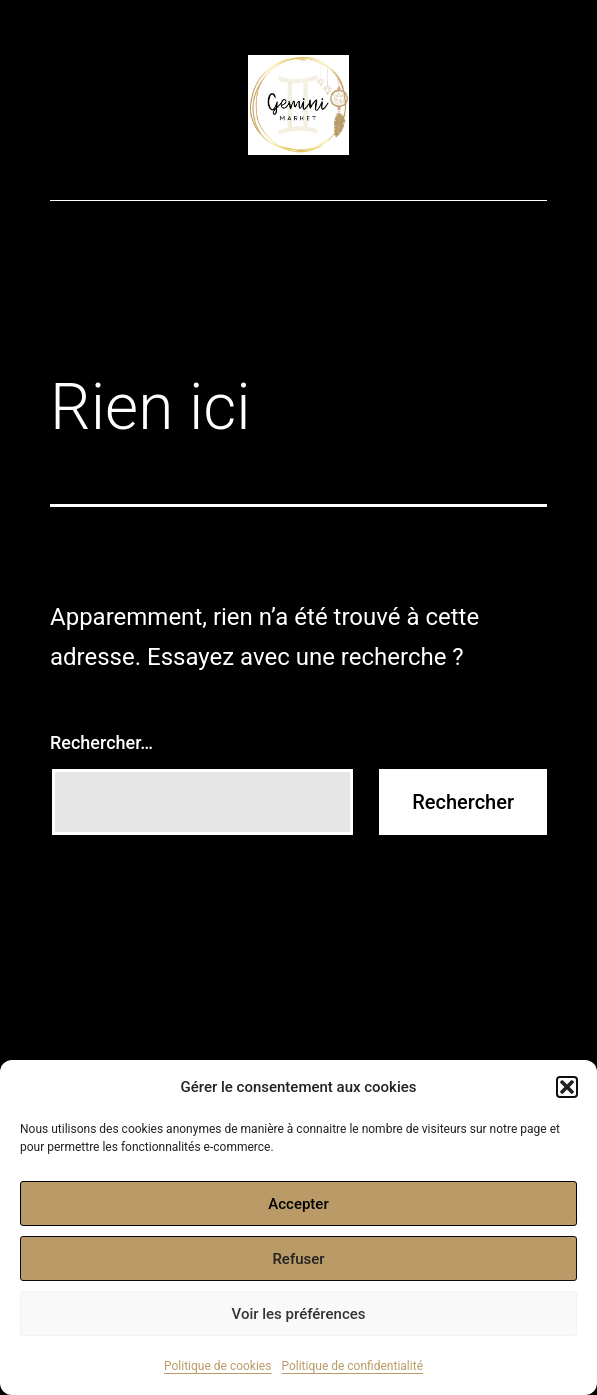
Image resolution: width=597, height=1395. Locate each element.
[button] (567, 1087)
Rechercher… (101, 742)
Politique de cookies (217, 1366)
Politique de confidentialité (352, 1366)
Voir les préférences (299, 1314)
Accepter (298, 1204)
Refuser (298, 1259)
